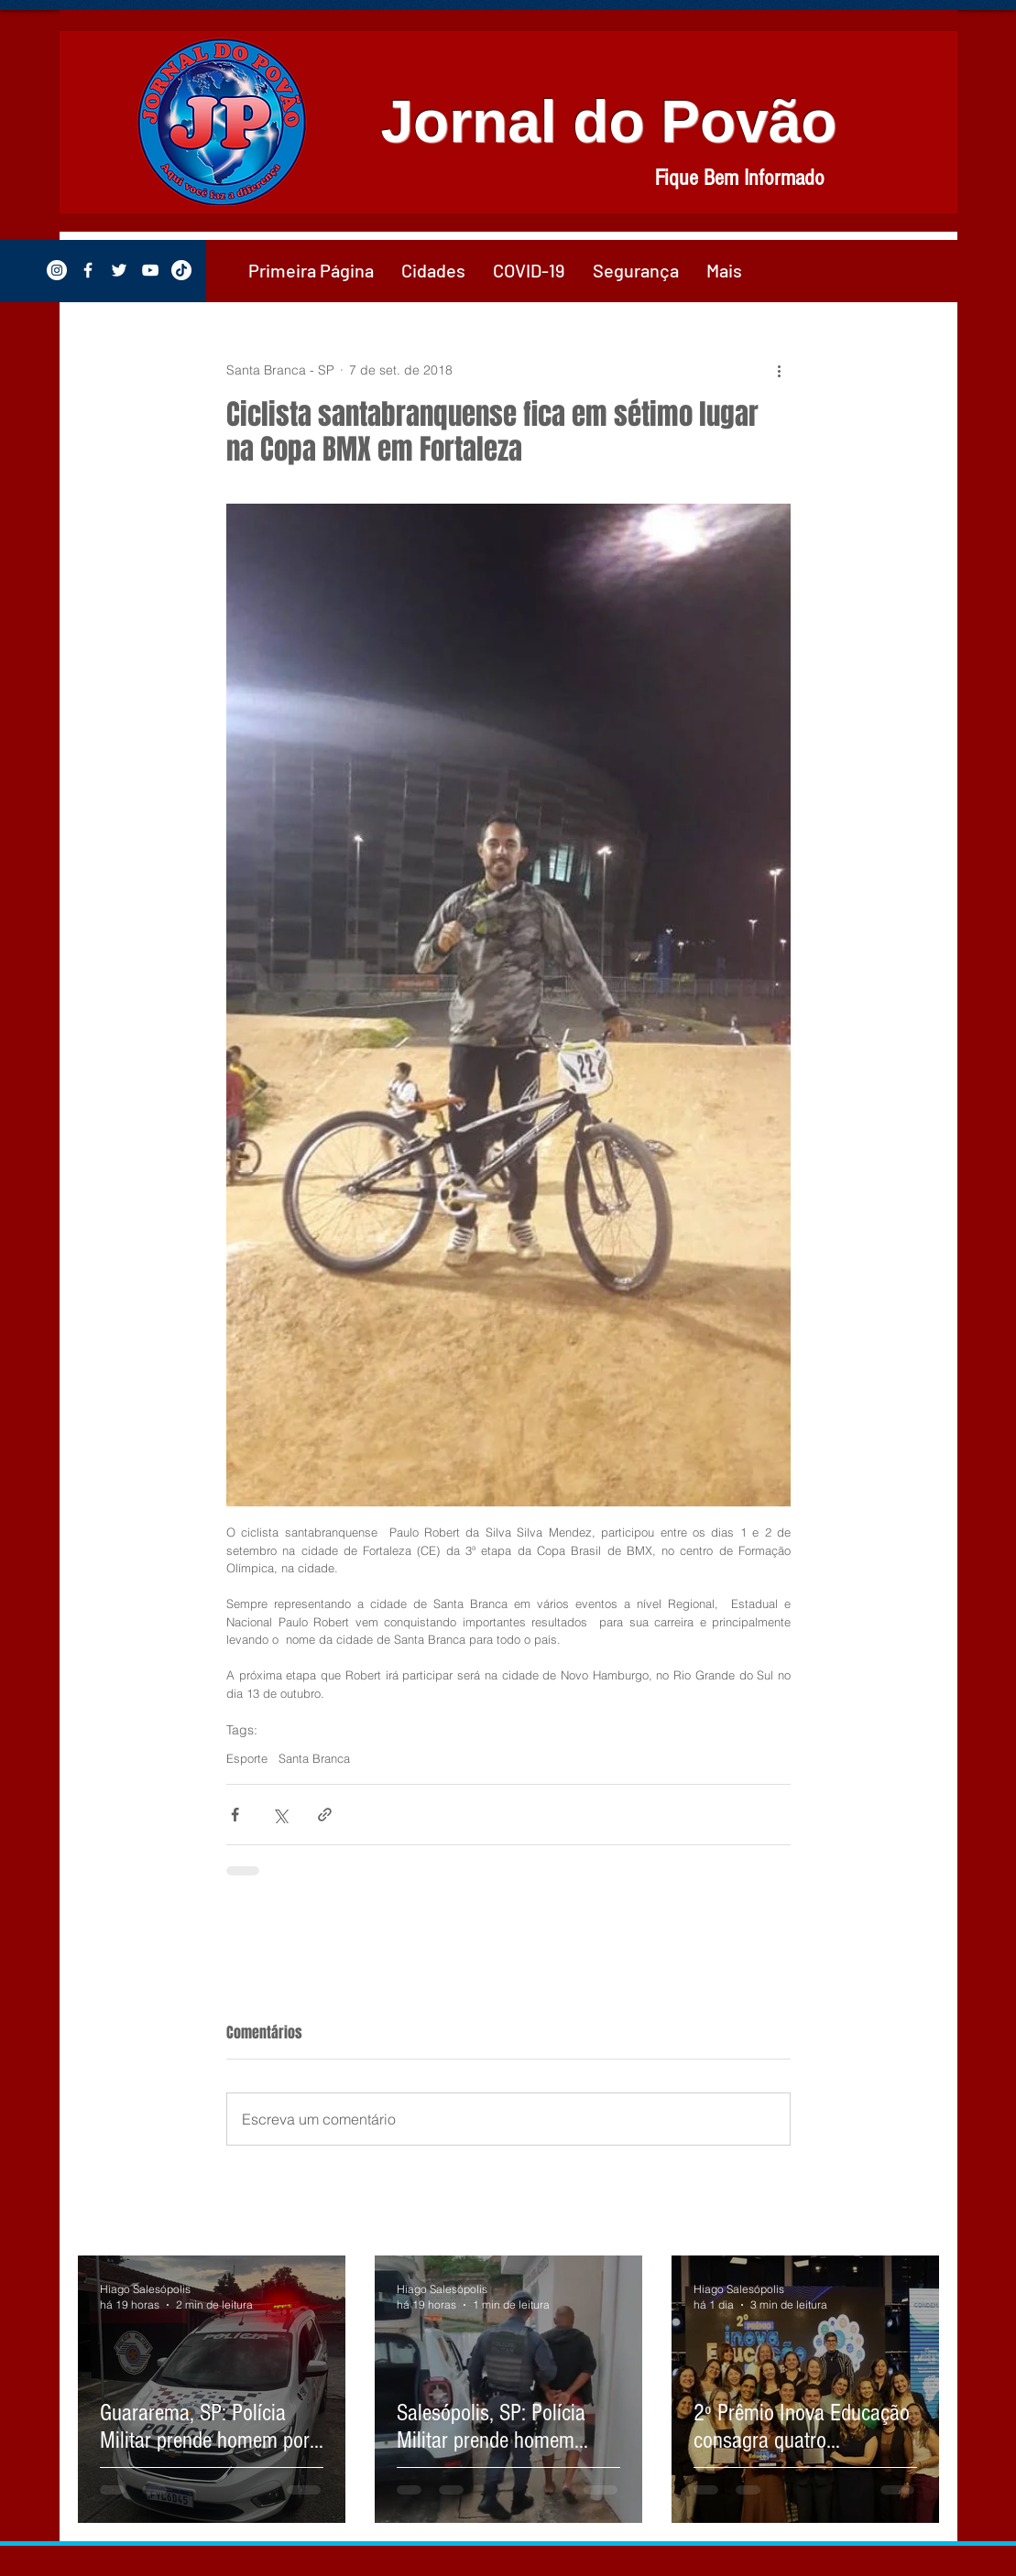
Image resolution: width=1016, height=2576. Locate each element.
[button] (433, 270)
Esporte (247, 1758)
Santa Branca (314, 1758)
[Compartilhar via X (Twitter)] (280, 1814)
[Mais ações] (780, 370)
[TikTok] (181, 270)
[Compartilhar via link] (324, 1814)
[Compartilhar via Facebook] (235, 1814)
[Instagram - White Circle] (57, 270)
